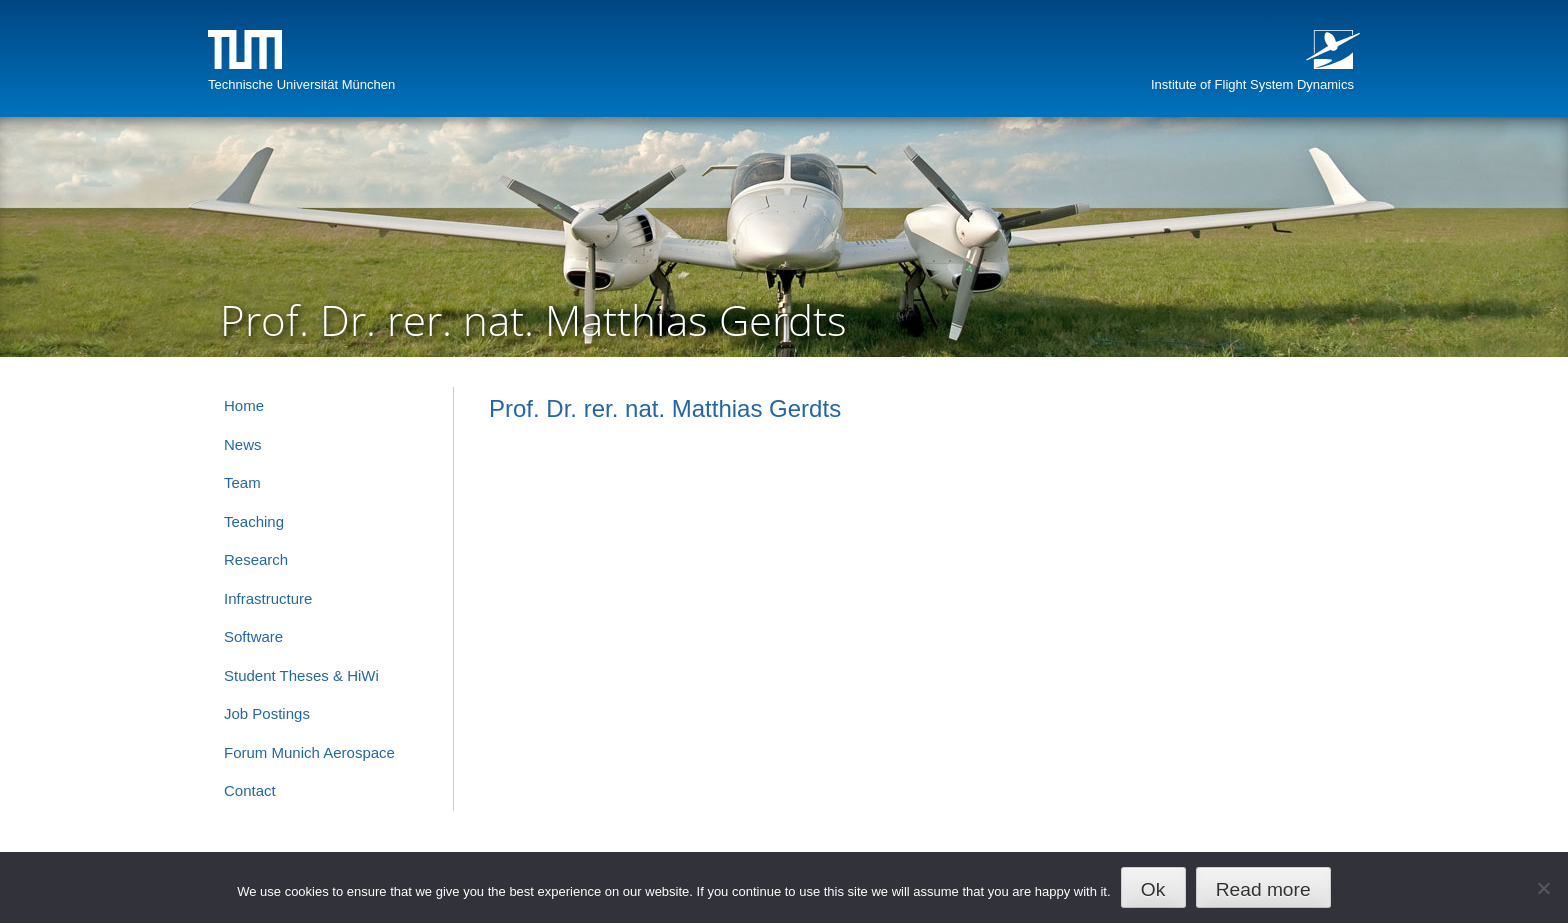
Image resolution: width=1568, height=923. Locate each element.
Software (253, 636)
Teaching (254, 521)
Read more (1263, 889)
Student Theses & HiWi (301, 675)
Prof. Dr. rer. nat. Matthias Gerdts (665, 408)
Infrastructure (268, 598)
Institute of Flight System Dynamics (1252, 84)
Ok (1153, 889)
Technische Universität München (301, 84)
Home (244, 405)
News (243, 444)
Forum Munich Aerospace (309, 752)
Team (242, 482)
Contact (250, 790)
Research (256, 559)
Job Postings (267, 713)
